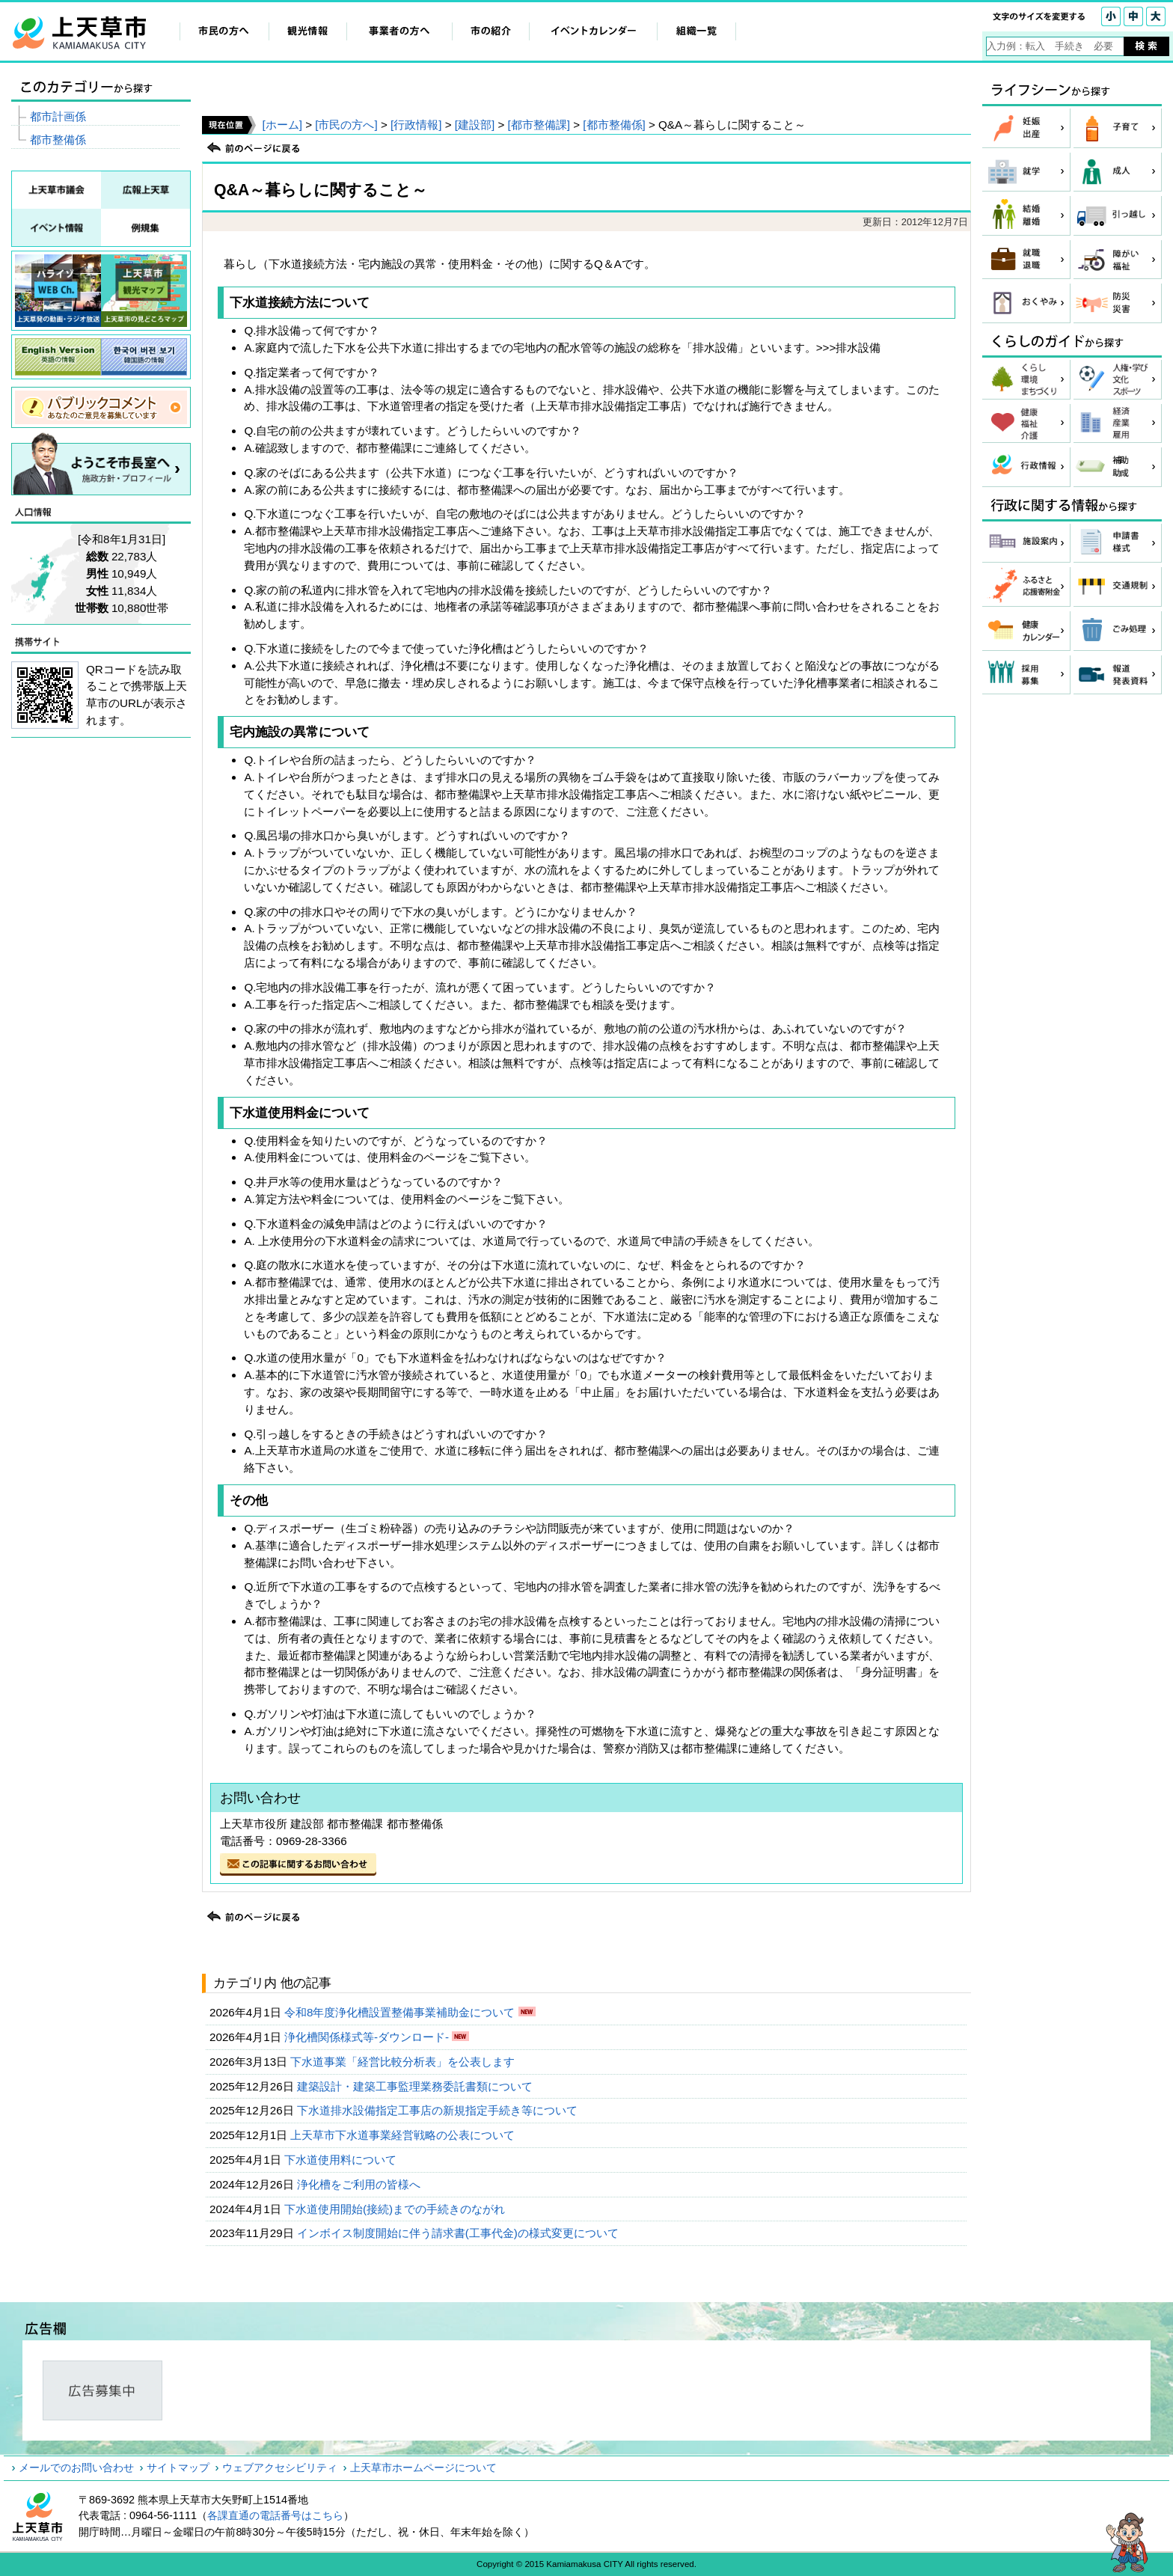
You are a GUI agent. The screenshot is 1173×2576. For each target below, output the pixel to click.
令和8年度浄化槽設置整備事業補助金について (401, 2012)
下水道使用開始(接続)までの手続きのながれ (396, 2209)
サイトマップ (178, 2467)
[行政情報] (416, 124)
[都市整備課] (539, 124)
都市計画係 (58, 116)
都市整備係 (58, 139)
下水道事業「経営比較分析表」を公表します (404, 2061)
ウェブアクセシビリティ (279, 2467)
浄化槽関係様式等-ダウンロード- (368, 2037)
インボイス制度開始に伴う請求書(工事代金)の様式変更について (459, 2233)
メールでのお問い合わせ (76, 2467)
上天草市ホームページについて (423, 2467)
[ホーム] (281, 124)
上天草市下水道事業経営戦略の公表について (404, 2135)
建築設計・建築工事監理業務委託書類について (416, 2086)
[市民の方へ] (346, 124)
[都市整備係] (614, 124)
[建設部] (474, 124)
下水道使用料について (341, 2159)
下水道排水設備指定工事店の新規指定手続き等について (439, 2110)
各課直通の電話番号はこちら (275, 2515)
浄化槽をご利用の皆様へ (360, 2184)
